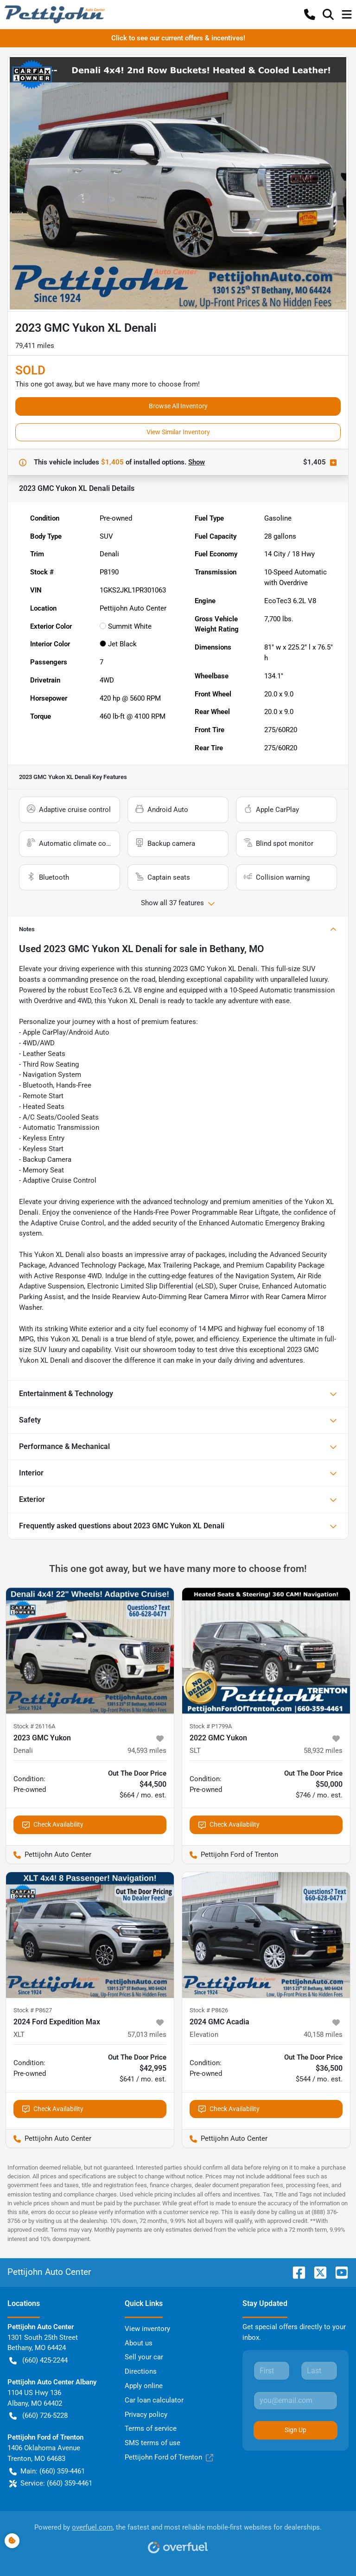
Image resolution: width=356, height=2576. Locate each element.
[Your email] (295, 2400)
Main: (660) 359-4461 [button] (47, 2471)
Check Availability (52, 1824)
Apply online (144, 2386)
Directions (141, 2371)
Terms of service (151, 2428)
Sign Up (295, 2430)
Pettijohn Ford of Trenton (169, 2457)
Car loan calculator (154, 2400)
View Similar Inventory (178, 432)
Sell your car (144, 2357)
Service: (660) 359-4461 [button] (50, 2483)
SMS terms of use (152, 2443)
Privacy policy (146, 2414)
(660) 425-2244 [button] (38, 2360)
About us (139, 2343)
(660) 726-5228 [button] (38, 2415)
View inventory (147, 2329)
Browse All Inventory (178, 406)
